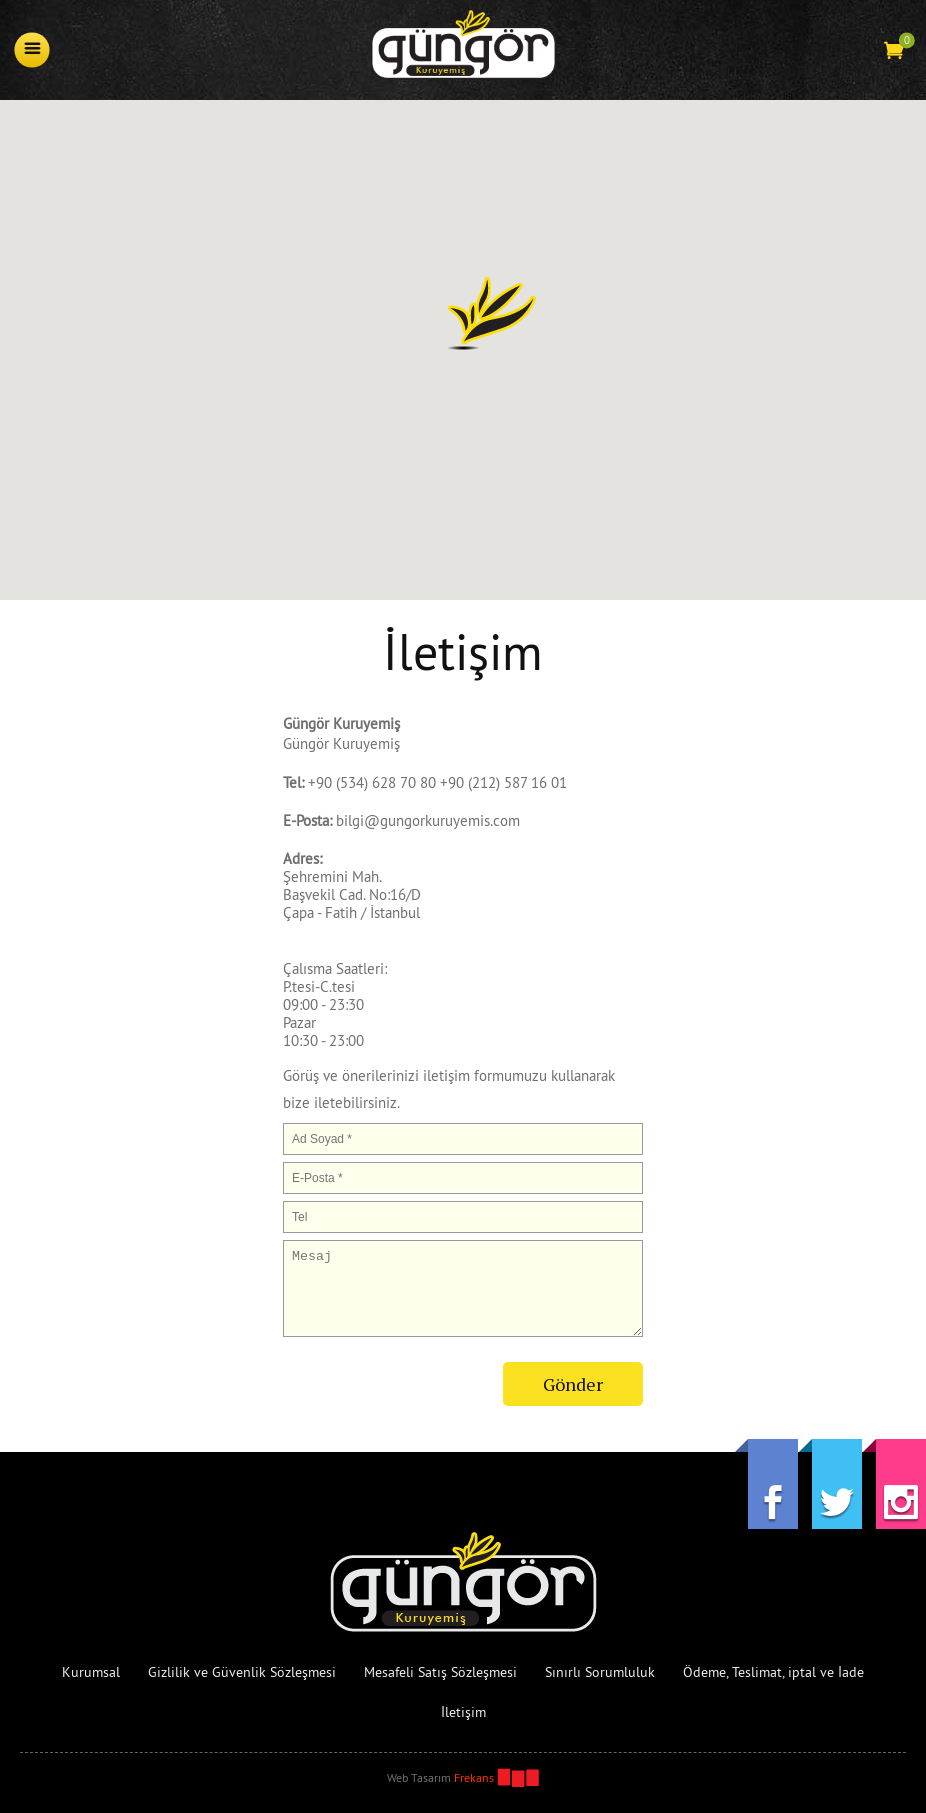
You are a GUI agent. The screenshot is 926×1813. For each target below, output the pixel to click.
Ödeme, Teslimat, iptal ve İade (773, 1672)
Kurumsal (91, 1672)
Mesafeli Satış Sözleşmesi (440, 1672)
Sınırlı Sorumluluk (600, 1672)
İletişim (463, 1712)
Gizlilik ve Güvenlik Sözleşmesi (242, 1672)
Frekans (474, 1777)
